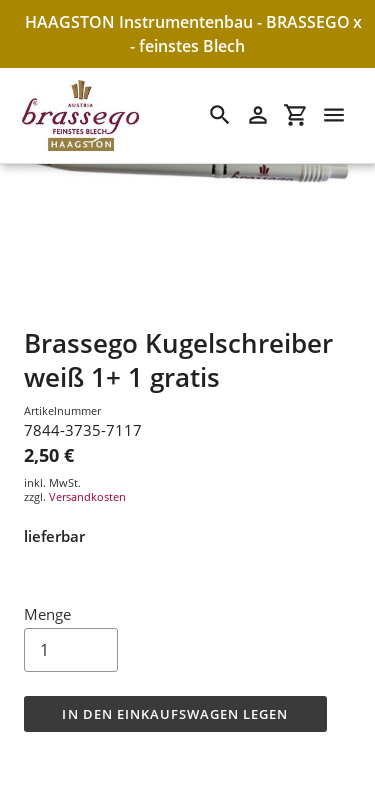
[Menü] (334, 115)
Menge (47, 614)
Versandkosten (87, 496)
